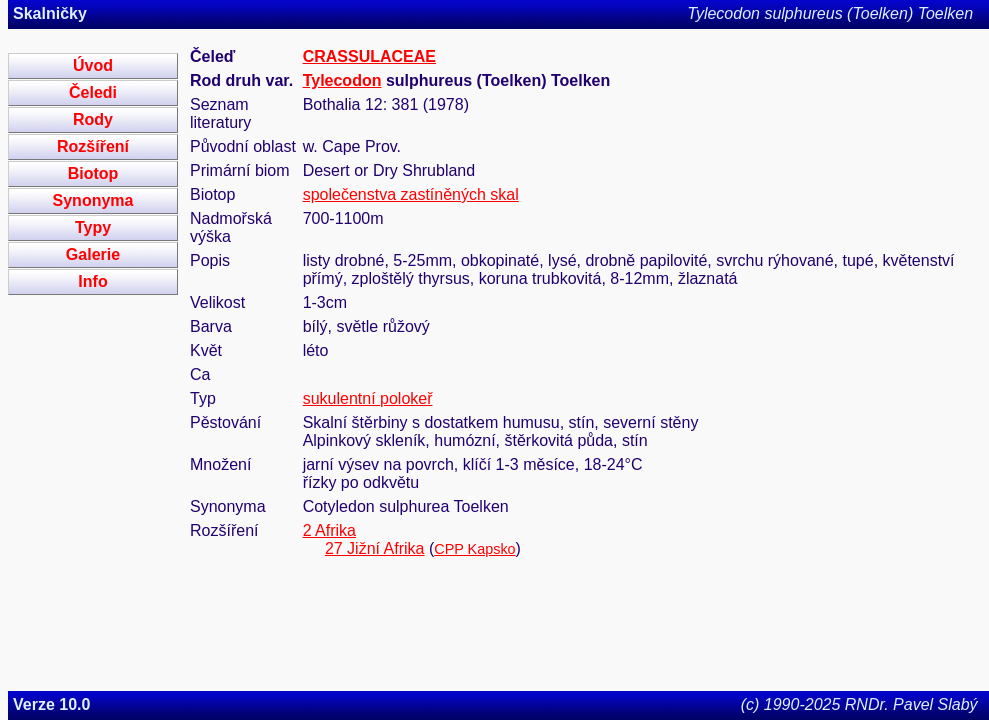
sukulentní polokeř (368, 398)
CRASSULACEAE (369, 56)
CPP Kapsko (474, 549)
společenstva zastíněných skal (411, 194)
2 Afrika (329, 530)
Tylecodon (342, 80)
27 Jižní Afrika (375, 548)
